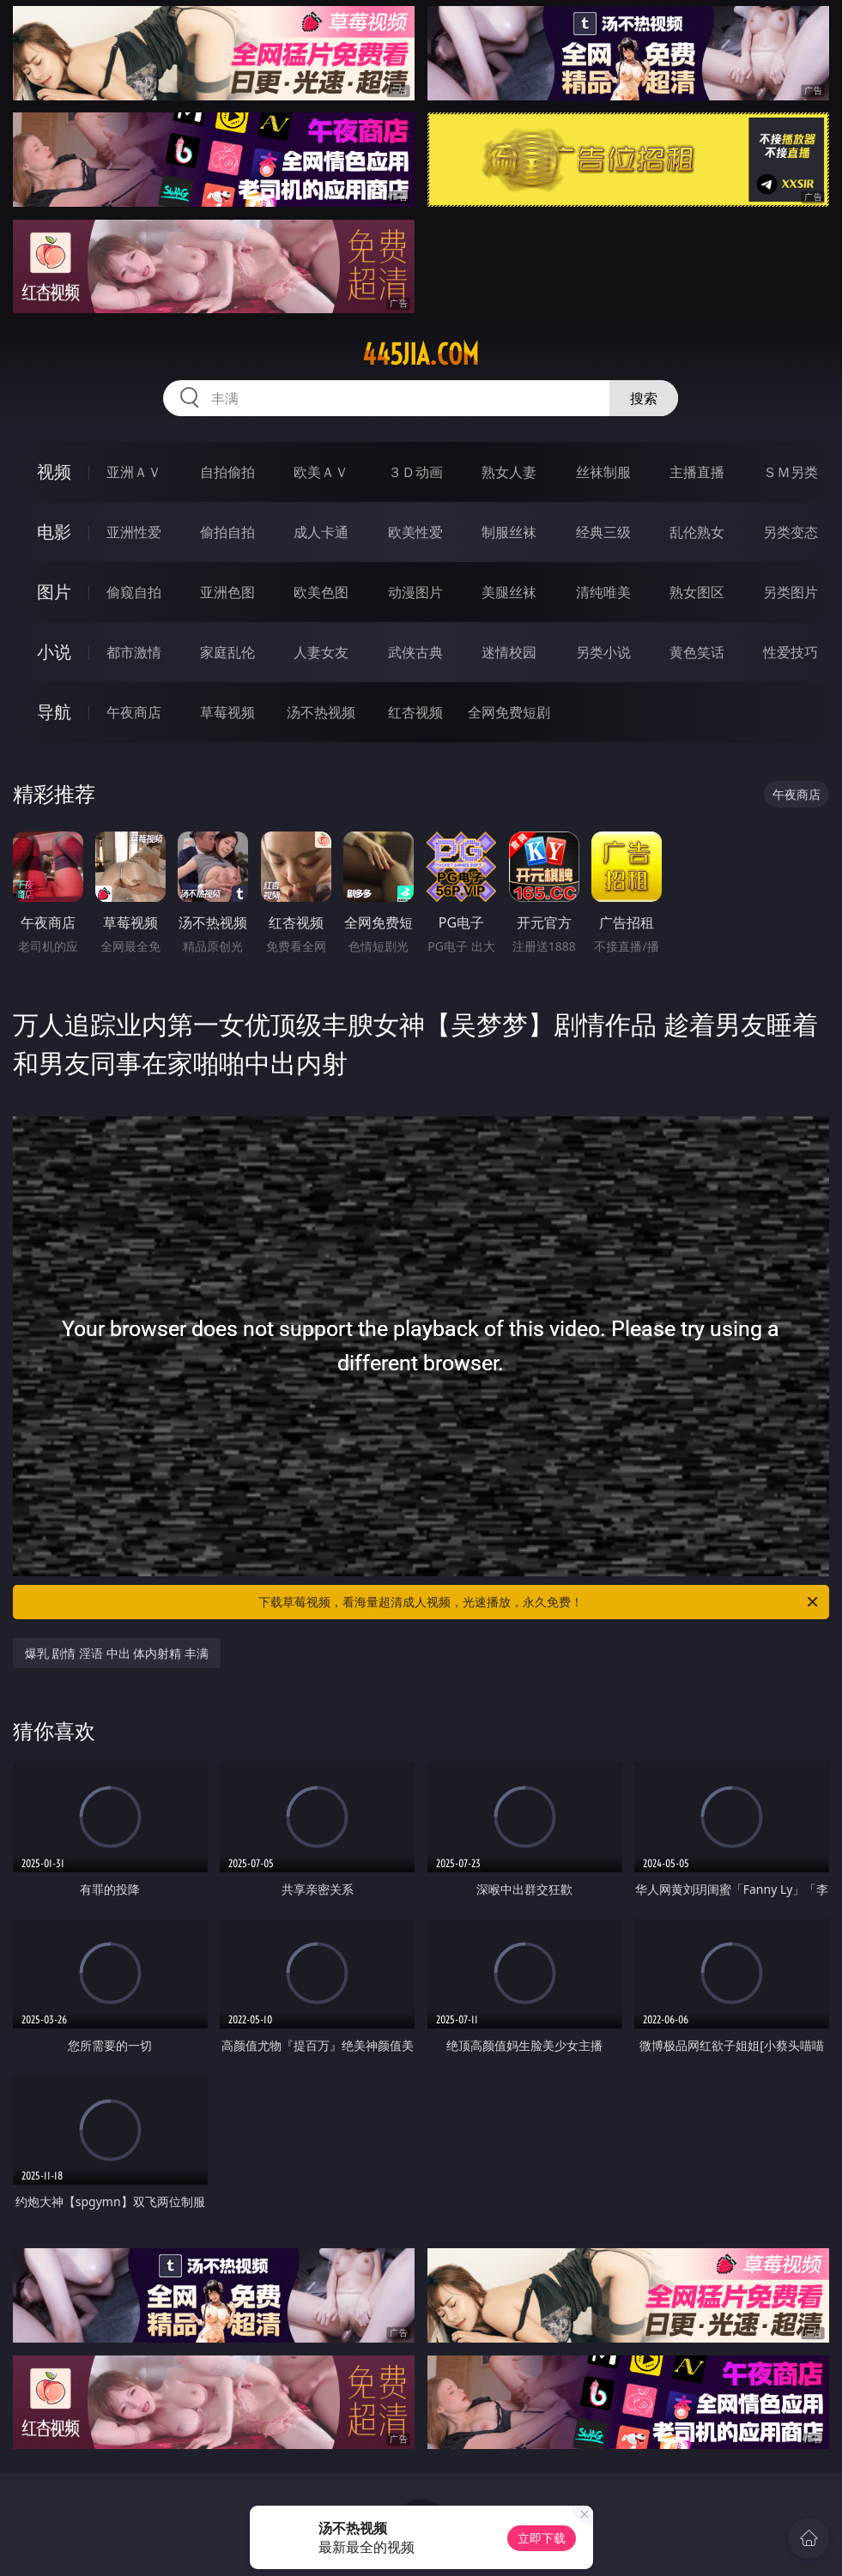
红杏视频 (415, 712)
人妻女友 (321, 652)
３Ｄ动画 (415, 472)
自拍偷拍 (227, 472)
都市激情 (133, 652)
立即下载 (542, 2538)
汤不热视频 (321, 712)
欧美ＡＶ (321, 472)
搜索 (643, 398)
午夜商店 (133, 712)
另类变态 (790, 532)
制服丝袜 (509, 532)
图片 (54, 591)
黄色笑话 (696, 652)
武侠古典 (415, 652)
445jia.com (420, 354)
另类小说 (603, 652)
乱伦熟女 (696, 532)
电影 (54, 531)
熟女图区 (696, 592)
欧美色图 (321, 592)
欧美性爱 (415, 532)
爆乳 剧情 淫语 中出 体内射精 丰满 (117, 1653)
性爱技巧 (790, 652)
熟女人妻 (509, 472)
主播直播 (696, 472)
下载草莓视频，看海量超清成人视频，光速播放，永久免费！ (539, 1602)
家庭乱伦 (227, 652)
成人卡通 (321, 532)
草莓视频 (227, 712)
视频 (54, 471)
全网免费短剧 (509, 712)
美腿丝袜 (509, 592)
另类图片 (790, 592)
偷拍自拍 (227, 532)
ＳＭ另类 (790, 472)
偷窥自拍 (133, 592)
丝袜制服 (603, 472)
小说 (54, 651)
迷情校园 (509, 652)
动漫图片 (415, 592)
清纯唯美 (603, 592)
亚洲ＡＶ (133, 472)
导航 (54, 711)
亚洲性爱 (133, 532)
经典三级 (603, 532)
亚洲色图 (227, 592)
